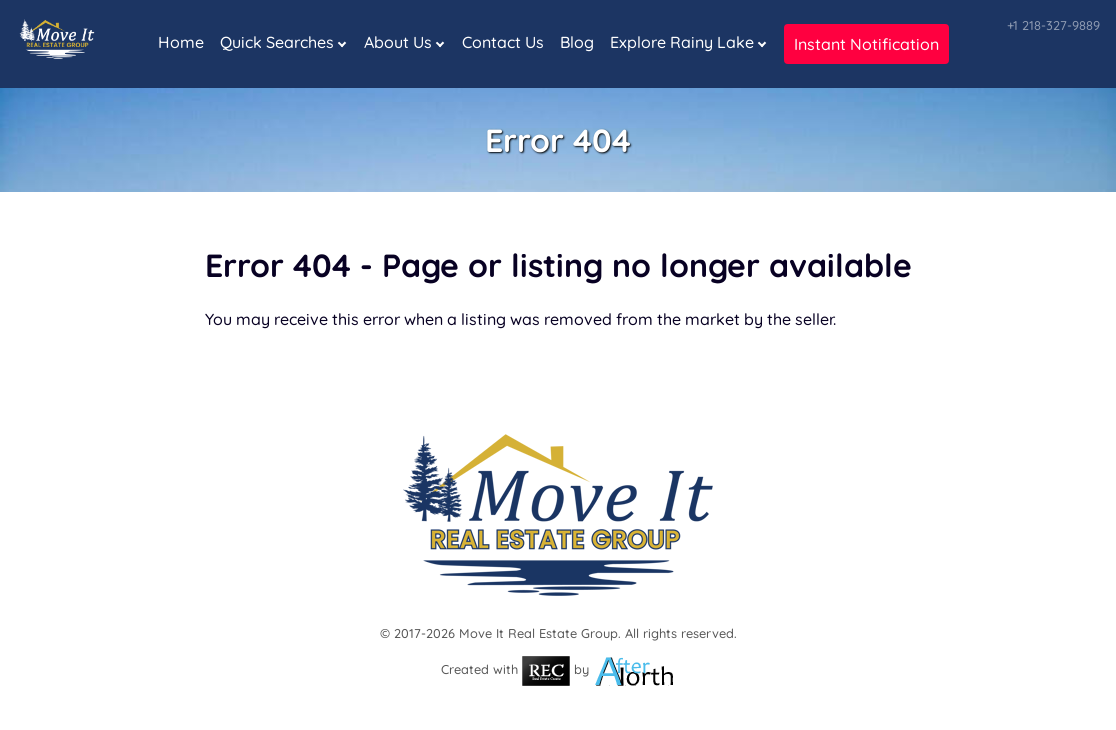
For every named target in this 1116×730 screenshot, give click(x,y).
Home (181, 42)
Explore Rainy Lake (682, 42)
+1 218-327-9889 (1053, 25)
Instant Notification (866, 44)
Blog (577, 42)
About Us (398, 42)
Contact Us (503, 42)
